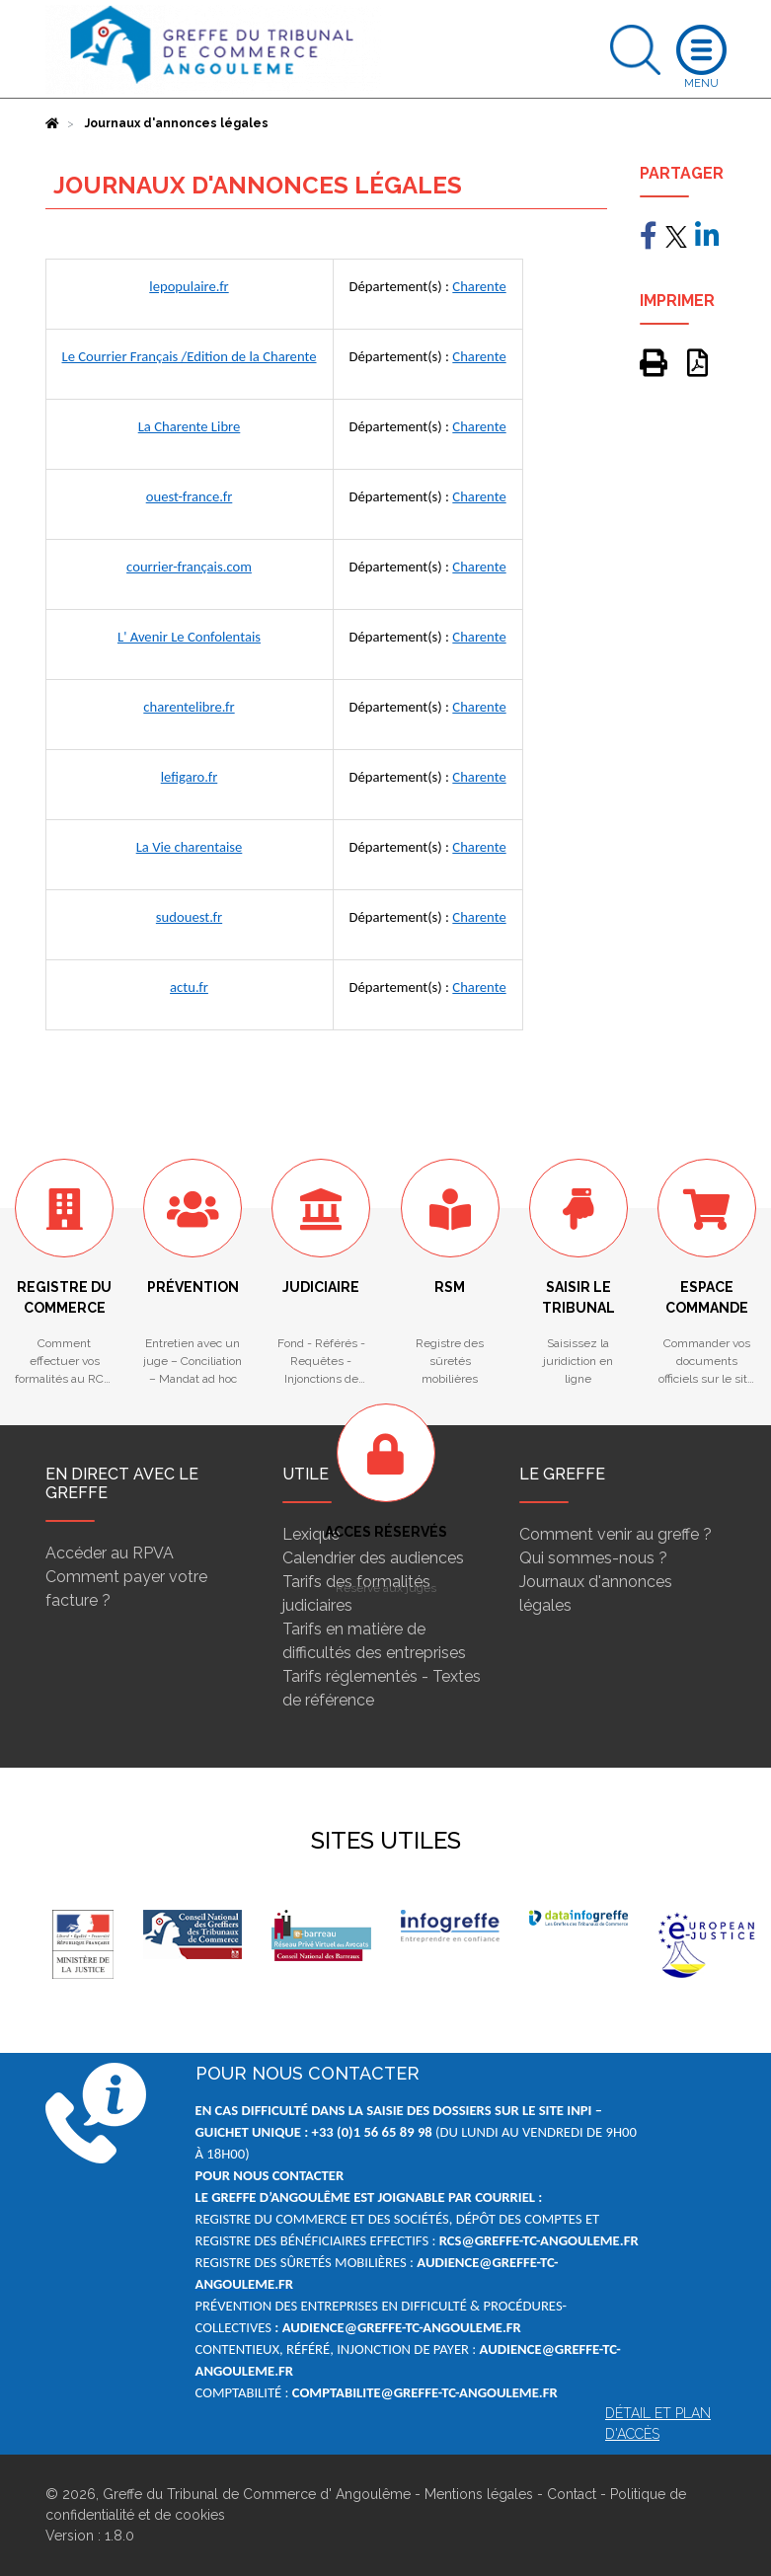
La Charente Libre (189, 426)
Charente (478, 286)
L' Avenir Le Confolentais (189, 636)
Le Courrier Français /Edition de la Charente (189, 356)
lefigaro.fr (189, 777)
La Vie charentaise (189, 847)
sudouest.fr (189, 917)
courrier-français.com (189, 566)
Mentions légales (478, 2494)
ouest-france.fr (189, 496)
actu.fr (189, 987)
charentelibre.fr (188, 707)
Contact (571, 2494)
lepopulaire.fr (188, 286)
